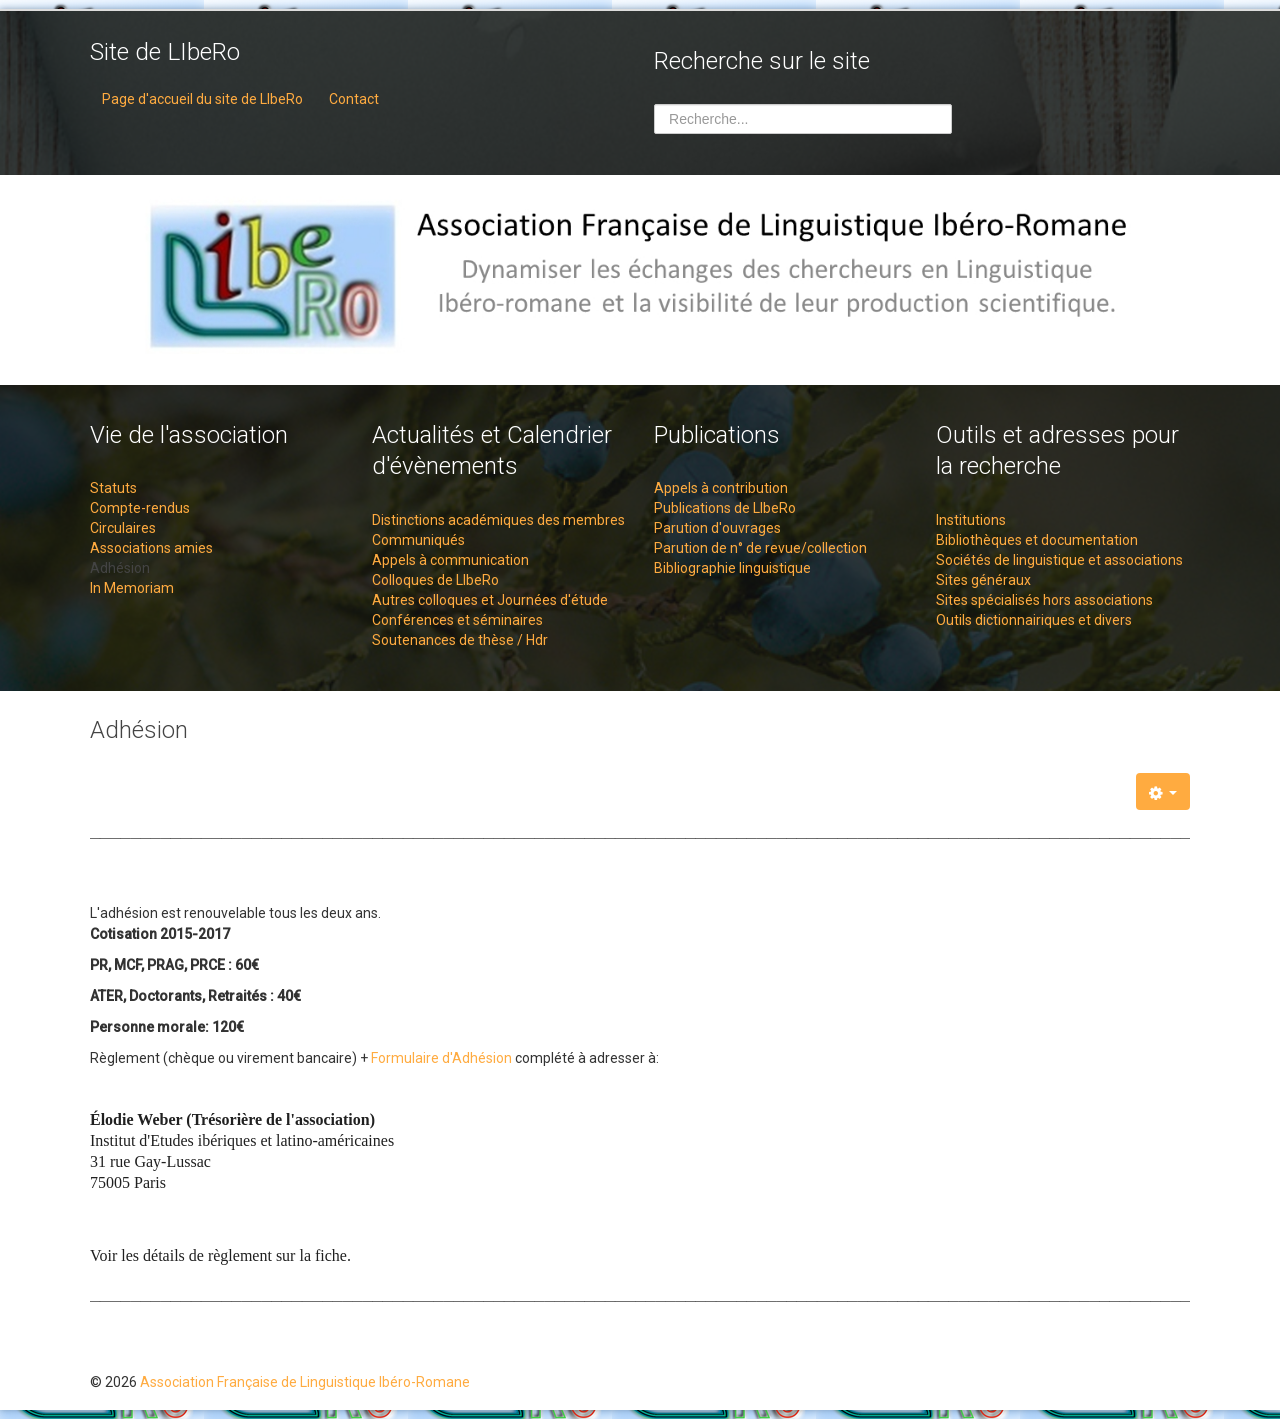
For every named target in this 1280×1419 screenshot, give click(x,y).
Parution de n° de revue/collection (760, 548)
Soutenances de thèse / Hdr (460, 640)
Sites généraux (983, 580)
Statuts (113, 488)
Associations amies (151, 548)
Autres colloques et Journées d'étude (490, 600)
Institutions (971, 520)
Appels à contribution (721, 488)
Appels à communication (450, 560)
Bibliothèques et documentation (1037, 540)
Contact (354, 99)
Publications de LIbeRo (725, 508)
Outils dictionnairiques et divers (1034, 620)
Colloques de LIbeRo (435, 580)
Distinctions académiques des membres (498, 520)
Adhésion (120, 568)
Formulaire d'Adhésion (441, 1058)
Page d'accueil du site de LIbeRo (202, 99)
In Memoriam (132, 588)
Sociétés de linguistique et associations (1059, 560)
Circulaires (123, 528)
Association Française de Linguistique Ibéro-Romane (305, 1382)
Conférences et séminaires (457, 620)
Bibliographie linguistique (732, 568)
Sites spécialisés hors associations (1044, 600)
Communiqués (418, 540)
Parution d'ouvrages (717, 528)
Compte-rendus (140, 508)
